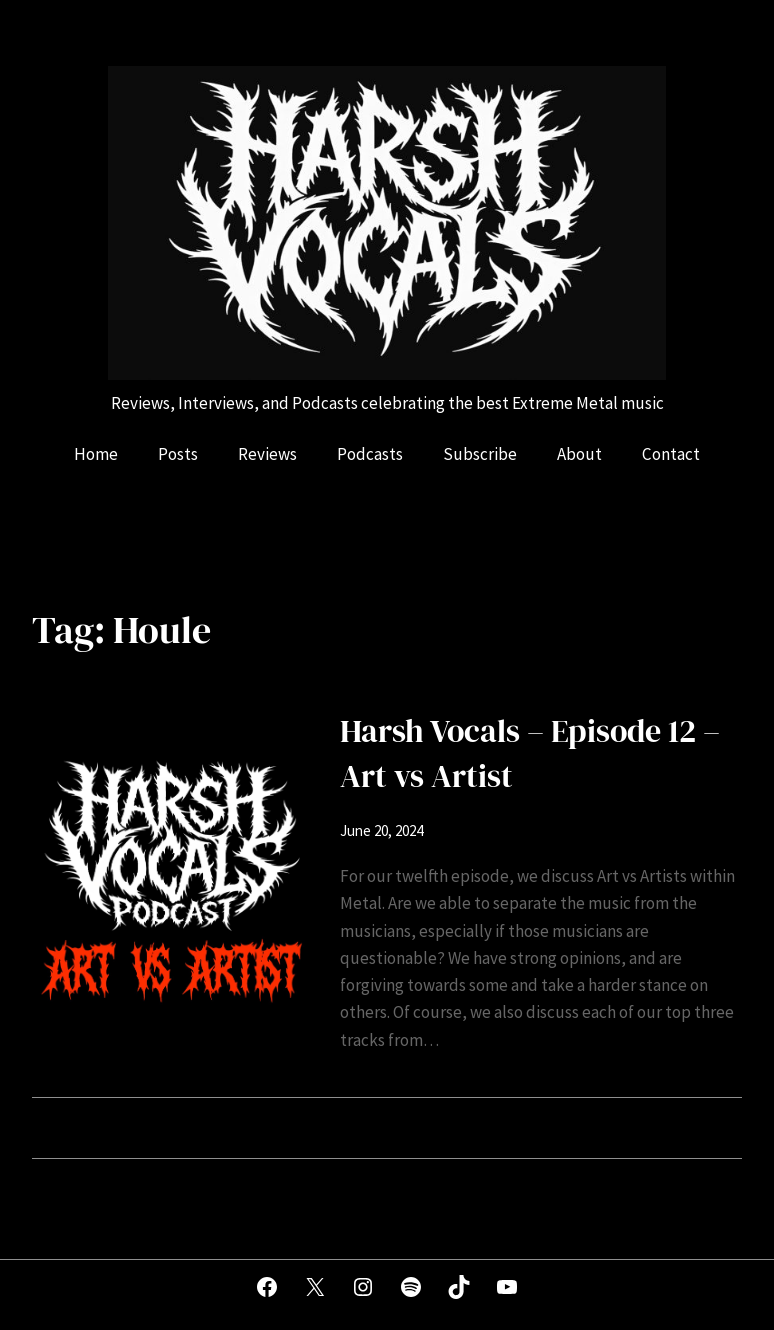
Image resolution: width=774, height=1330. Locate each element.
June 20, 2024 (381, 830)
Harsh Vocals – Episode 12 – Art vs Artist (530, 753)
